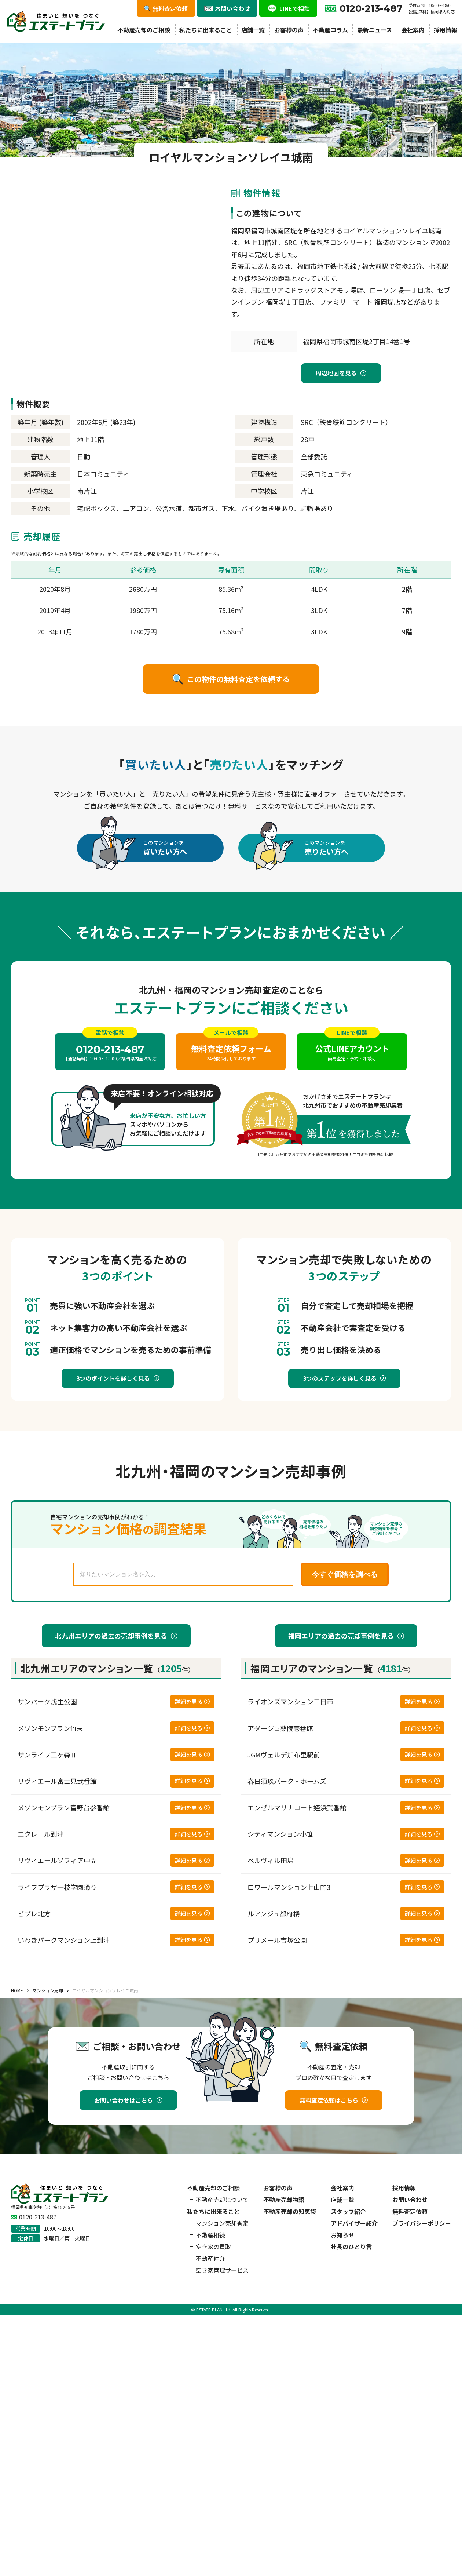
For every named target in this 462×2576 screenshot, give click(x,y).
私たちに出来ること (205, 29)
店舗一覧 (253, 29)
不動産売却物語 (283, 2199)
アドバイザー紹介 (354, 2223)
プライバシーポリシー (421, 2223)
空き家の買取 (213, 2246)
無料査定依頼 (410, 2211)
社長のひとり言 (351, 2246)
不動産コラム (330, 29)
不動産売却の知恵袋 (289, 2211)
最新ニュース (374, 29)
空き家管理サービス (222, 2270)
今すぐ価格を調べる (345, 1574)
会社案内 (413, 29)
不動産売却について (222, 2199)
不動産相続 (210, 2234)
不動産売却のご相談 (143, 29)
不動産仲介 (210, 2258)
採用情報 (445, 29)
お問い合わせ (410, 2199)
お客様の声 (289, 29)
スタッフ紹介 (348, 2211)
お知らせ (342, 2234)
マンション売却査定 (222, 2223)
